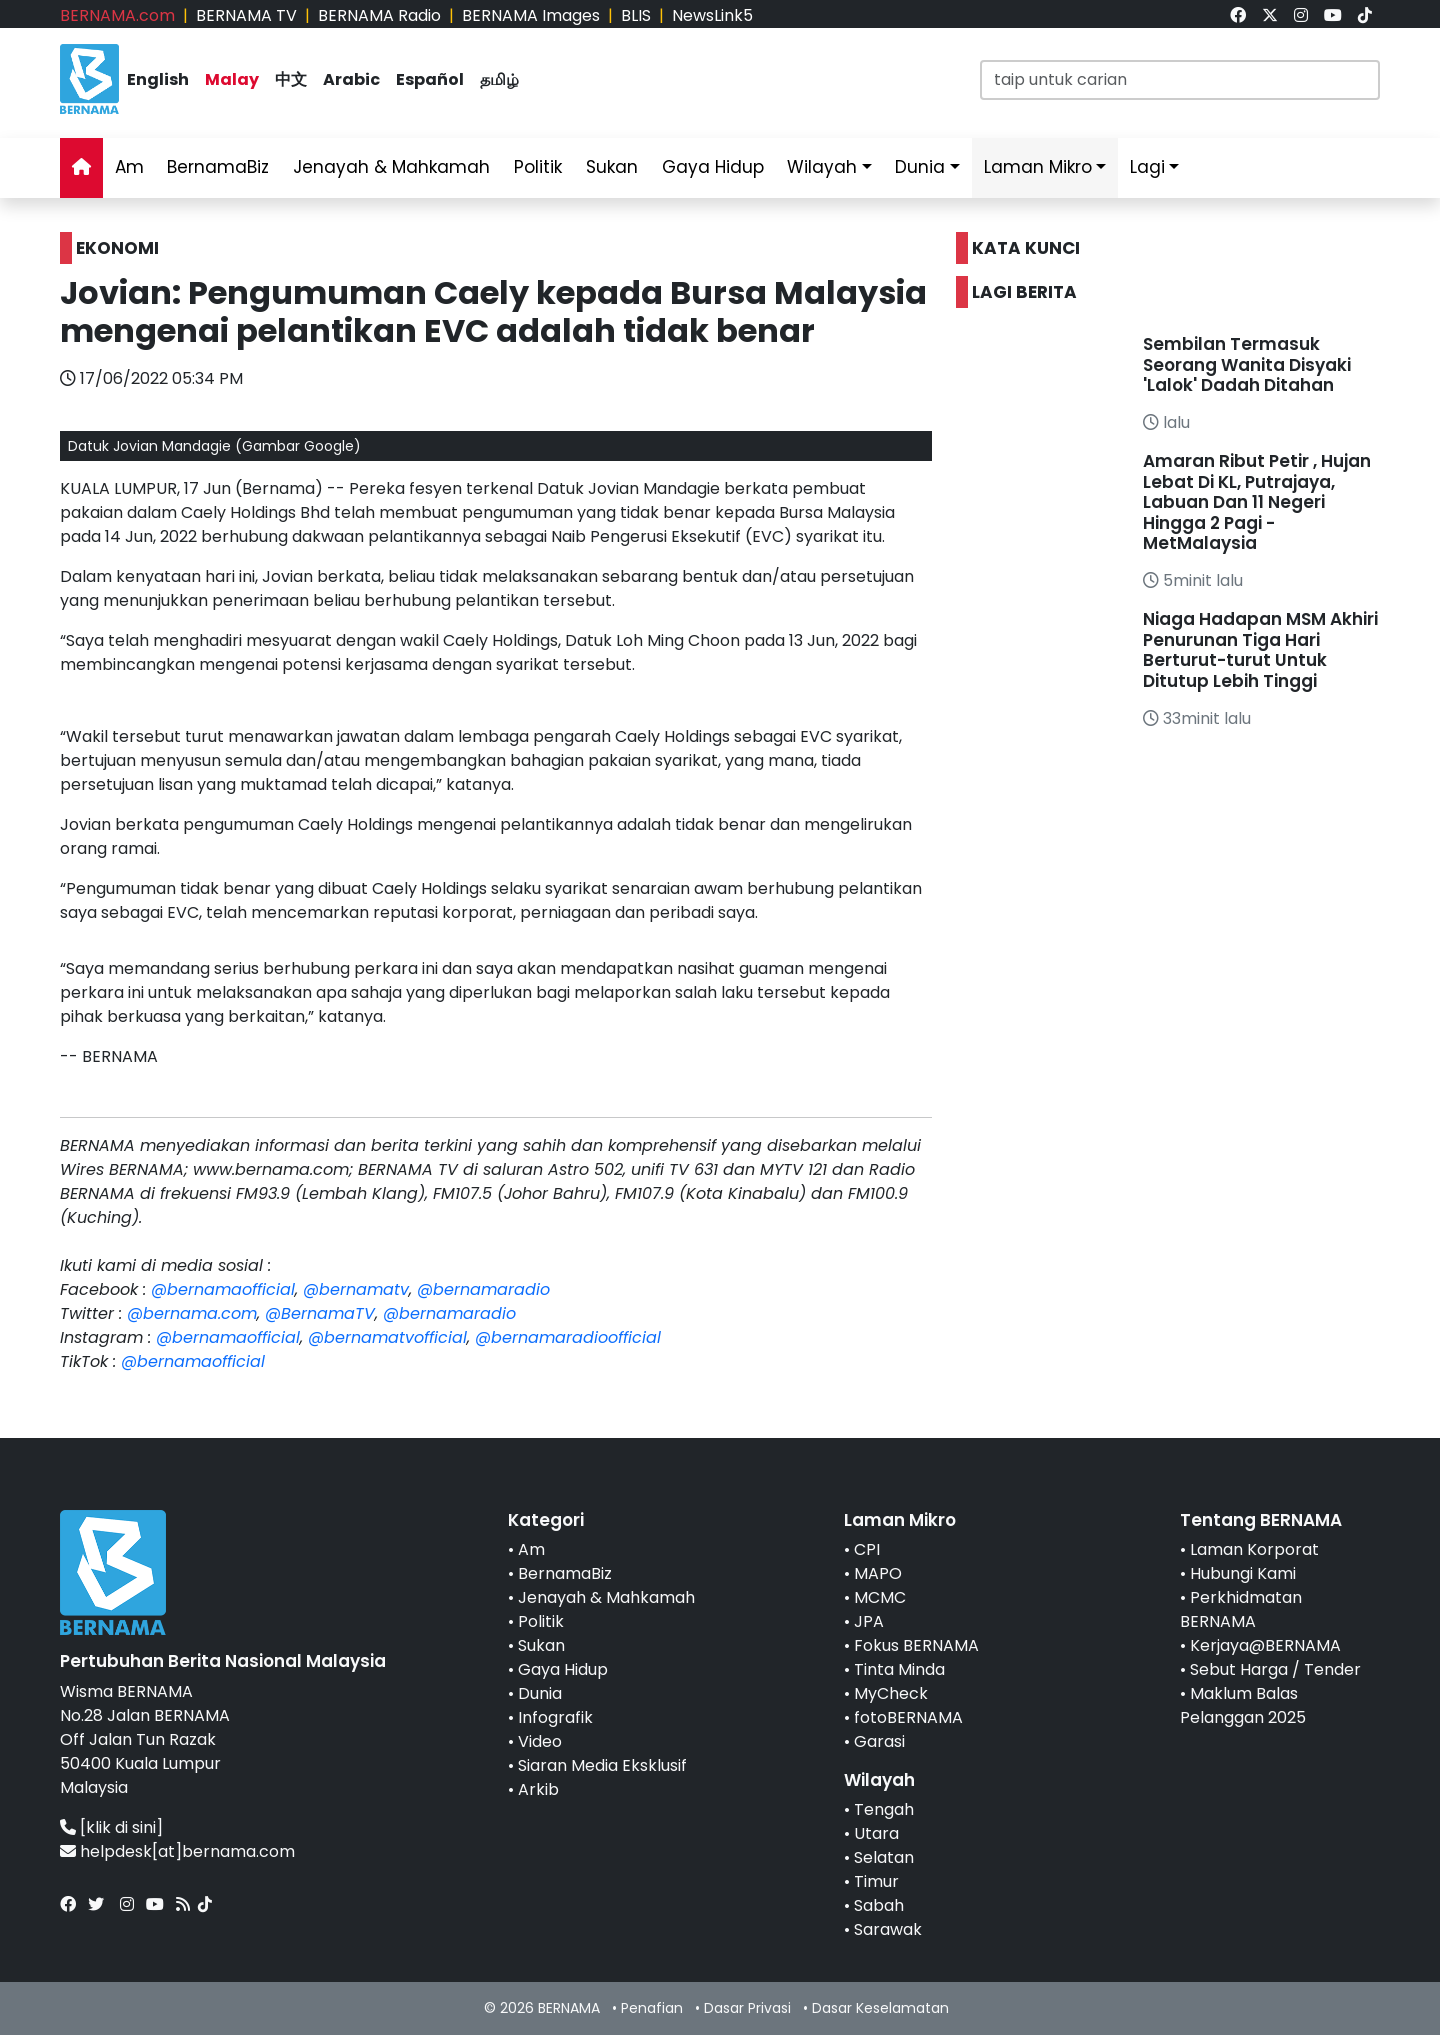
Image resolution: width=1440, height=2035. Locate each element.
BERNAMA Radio (379, 15)
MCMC (880, 1597)
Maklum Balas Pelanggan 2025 (1243, 1705)
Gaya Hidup (713, 167)
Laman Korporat (1254, 1549)
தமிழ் (499, 79)
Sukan (612, 167)
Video (540, 1741)
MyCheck (891, 1693)
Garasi (879, 1741)
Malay (232, 79)
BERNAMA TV (246, 15)
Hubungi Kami (1243, 1573)
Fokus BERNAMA (916, 1645)
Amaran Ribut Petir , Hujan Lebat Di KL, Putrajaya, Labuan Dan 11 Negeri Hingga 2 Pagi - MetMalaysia (1257, 502)
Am (129, 167)
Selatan (884, 1857)
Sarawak (888, 1929)
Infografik (555, 1717)
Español (430, 79)
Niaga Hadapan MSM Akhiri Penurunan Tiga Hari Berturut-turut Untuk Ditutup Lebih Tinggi (1260, 649)
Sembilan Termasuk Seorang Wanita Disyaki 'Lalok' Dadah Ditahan (1247, 364)
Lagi (1147, 167)
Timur (876, 1881)
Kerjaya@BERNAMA (1265, 1645)
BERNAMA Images (531, 15)
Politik (538, 167)
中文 (291, 79)
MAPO (878, 1573)
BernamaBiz (218, 167)
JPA (869, 1621)
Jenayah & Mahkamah (391, 167)
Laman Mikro (1038, 167)
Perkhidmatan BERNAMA (1241, 1609)
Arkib (538, 1789)
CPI (867, 1549)
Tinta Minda (899, 1669)
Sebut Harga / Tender (1275, 1669)
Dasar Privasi (747, 2008)
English (158, 79)
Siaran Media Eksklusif (602, 1765)
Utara (876, 1833)
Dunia (920, 167)
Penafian (652, 2008)
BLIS (636, 15)
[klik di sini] (121, 1827)
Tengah (884, 1809)
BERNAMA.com (117, 15)
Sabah (879, 1905)
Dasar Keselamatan (880, 2008)
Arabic (351, 79)
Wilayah (822, 167)
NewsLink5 (712, 15)
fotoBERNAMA (908, 1717)
